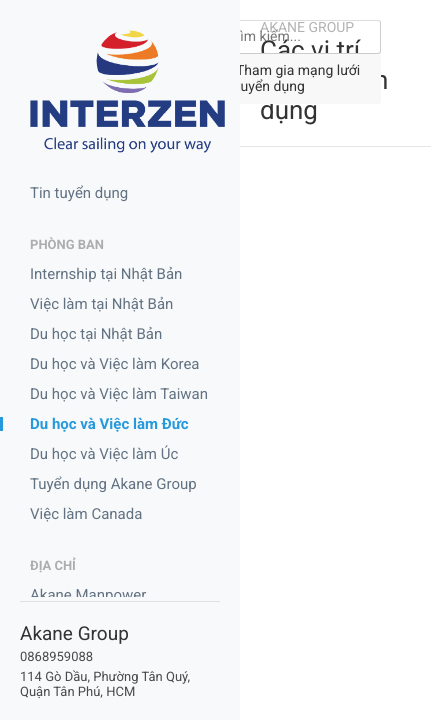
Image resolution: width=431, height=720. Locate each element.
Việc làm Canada (86, 514)
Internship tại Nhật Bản (106, 274)
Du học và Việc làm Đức (109, 424)
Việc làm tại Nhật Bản (101, 304)
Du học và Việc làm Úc (104, 454)
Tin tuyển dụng (79, 193)
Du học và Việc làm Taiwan (119, 394)
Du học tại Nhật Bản (96, 334)
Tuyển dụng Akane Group (113, 484)
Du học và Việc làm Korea (115, 364)
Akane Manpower (88, 595)
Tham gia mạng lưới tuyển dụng (298, 79)
